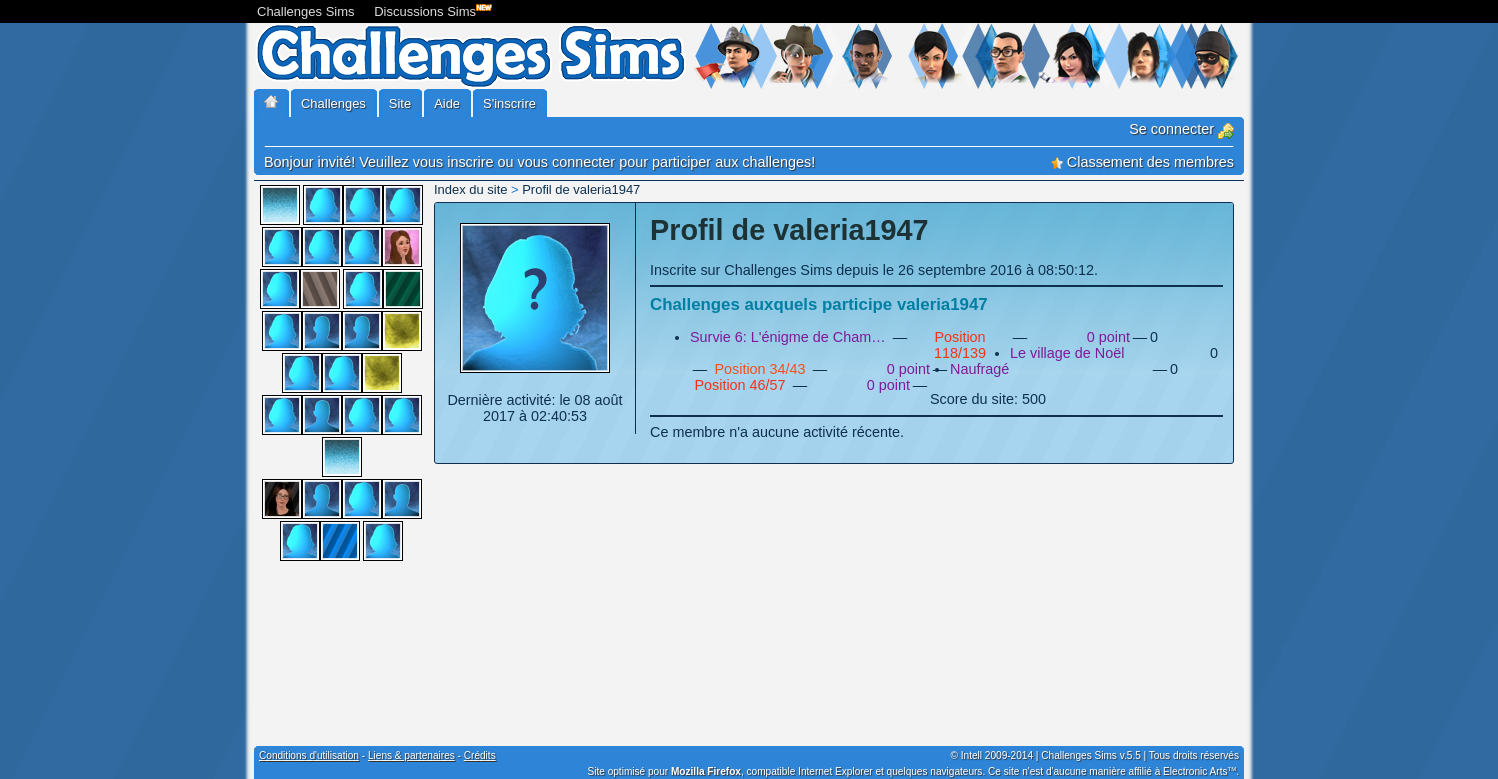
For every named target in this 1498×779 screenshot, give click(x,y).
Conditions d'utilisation (309, 755)
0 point (1108, 337)
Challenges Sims (306, 11)
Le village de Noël (1067, 353)
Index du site (470, 189)
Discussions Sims (429, 9)
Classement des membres (1142, 162)
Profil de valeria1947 (581, 189)
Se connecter (1181, 129)
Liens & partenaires (411, 755)
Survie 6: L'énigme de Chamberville (790, 337)
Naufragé (979, 369)
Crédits (480, 755)
